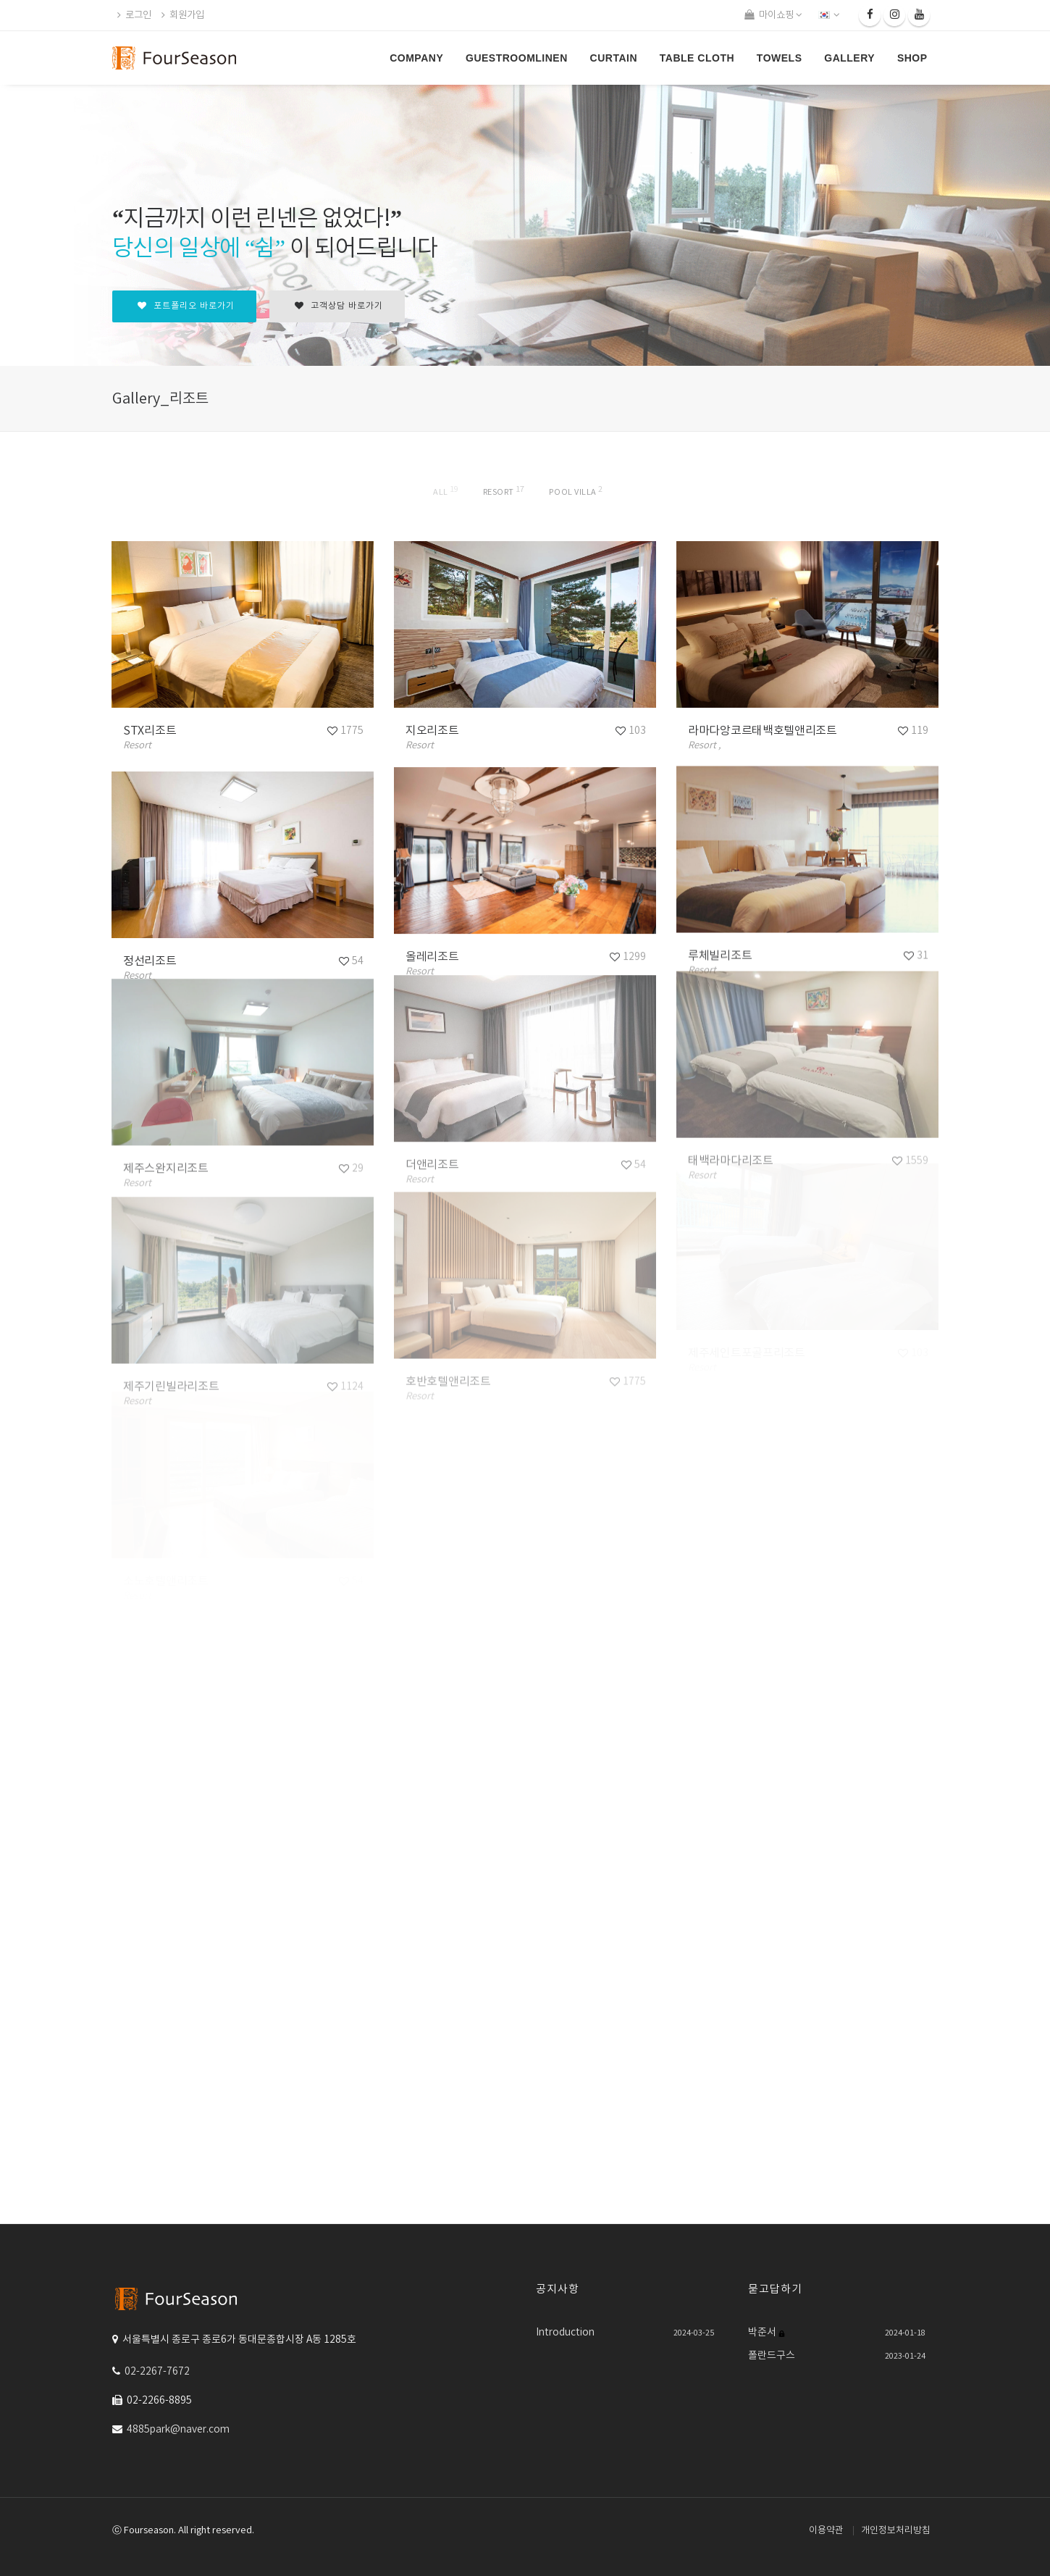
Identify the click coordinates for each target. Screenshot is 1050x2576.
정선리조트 (150, 961)
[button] (830, 15)
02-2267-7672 (157, 2372)
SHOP (912, 58)
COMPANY (416, 58)
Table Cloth (697, 58)
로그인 (134, 15)
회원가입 (182, 15)
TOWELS (779, 58)
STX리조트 (149, 730)
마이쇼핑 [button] (773, 15)
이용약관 (826, 2530)
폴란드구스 (771, 2356)
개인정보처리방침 (896, 2530)
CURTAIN (613, 58)
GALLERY (849, 58)
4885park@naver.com (178, 2429)
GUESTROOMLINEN (517, 58)
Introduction (565, 2332)
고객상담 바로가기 (339, 306)
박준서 (763, 2332)
